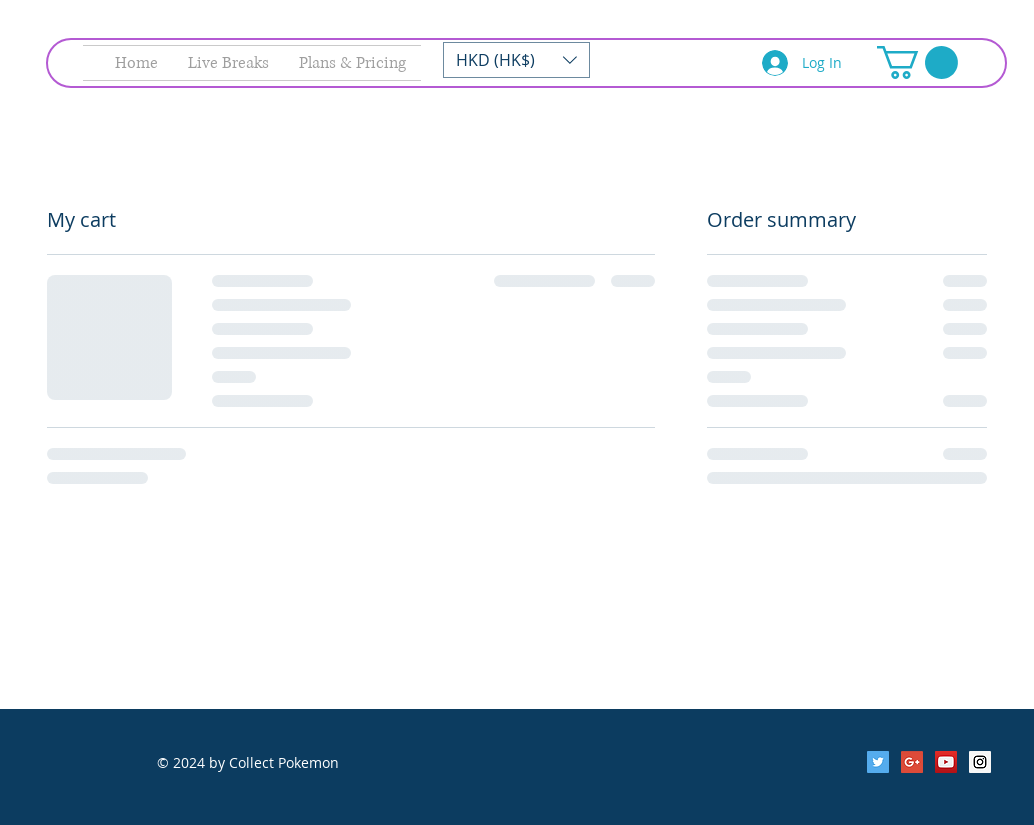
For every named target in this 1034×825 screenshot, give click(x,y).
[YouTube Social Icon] (946, 762)
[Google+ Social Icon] (912, 762)
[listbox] (516, 60)
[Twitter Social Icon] (878, 762)
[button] (516, 60)
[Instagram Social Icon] (980, 762)
